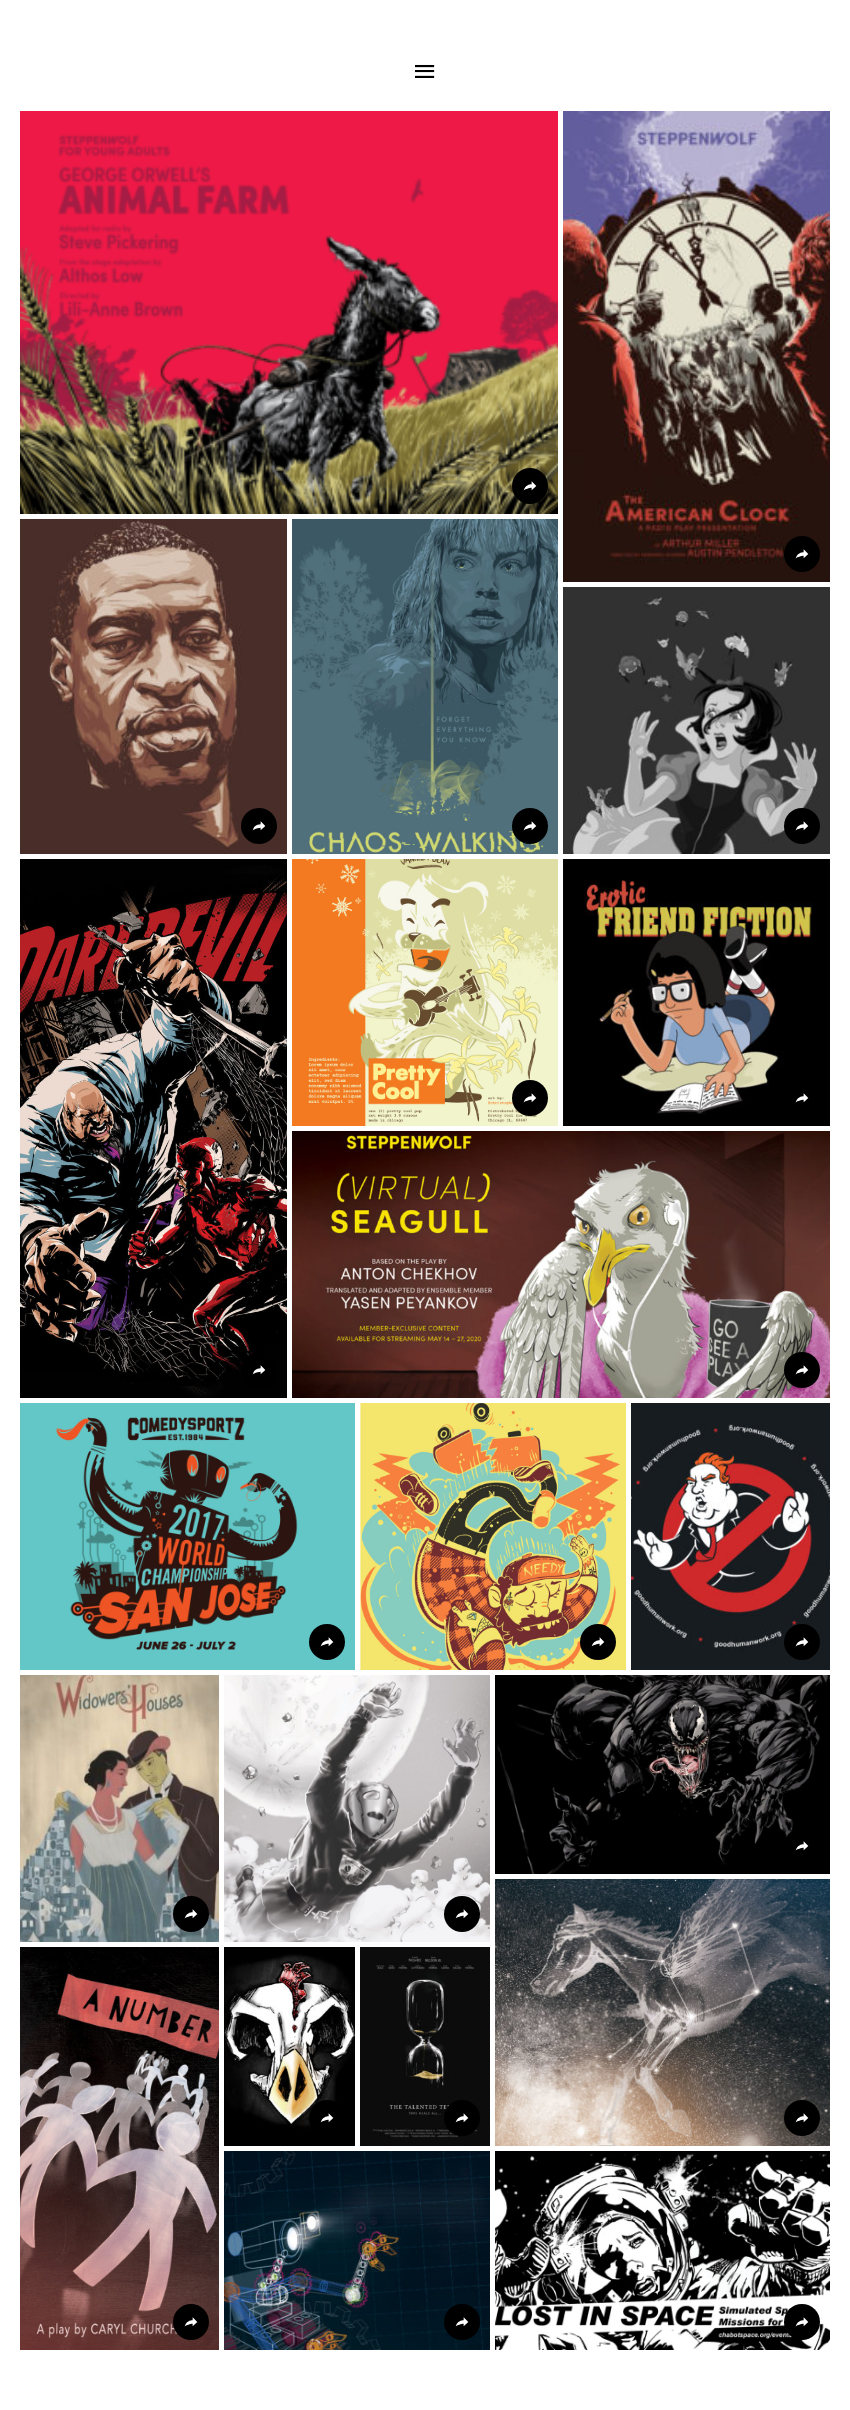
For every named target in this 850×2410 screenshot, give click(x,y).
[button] (289, 312)
